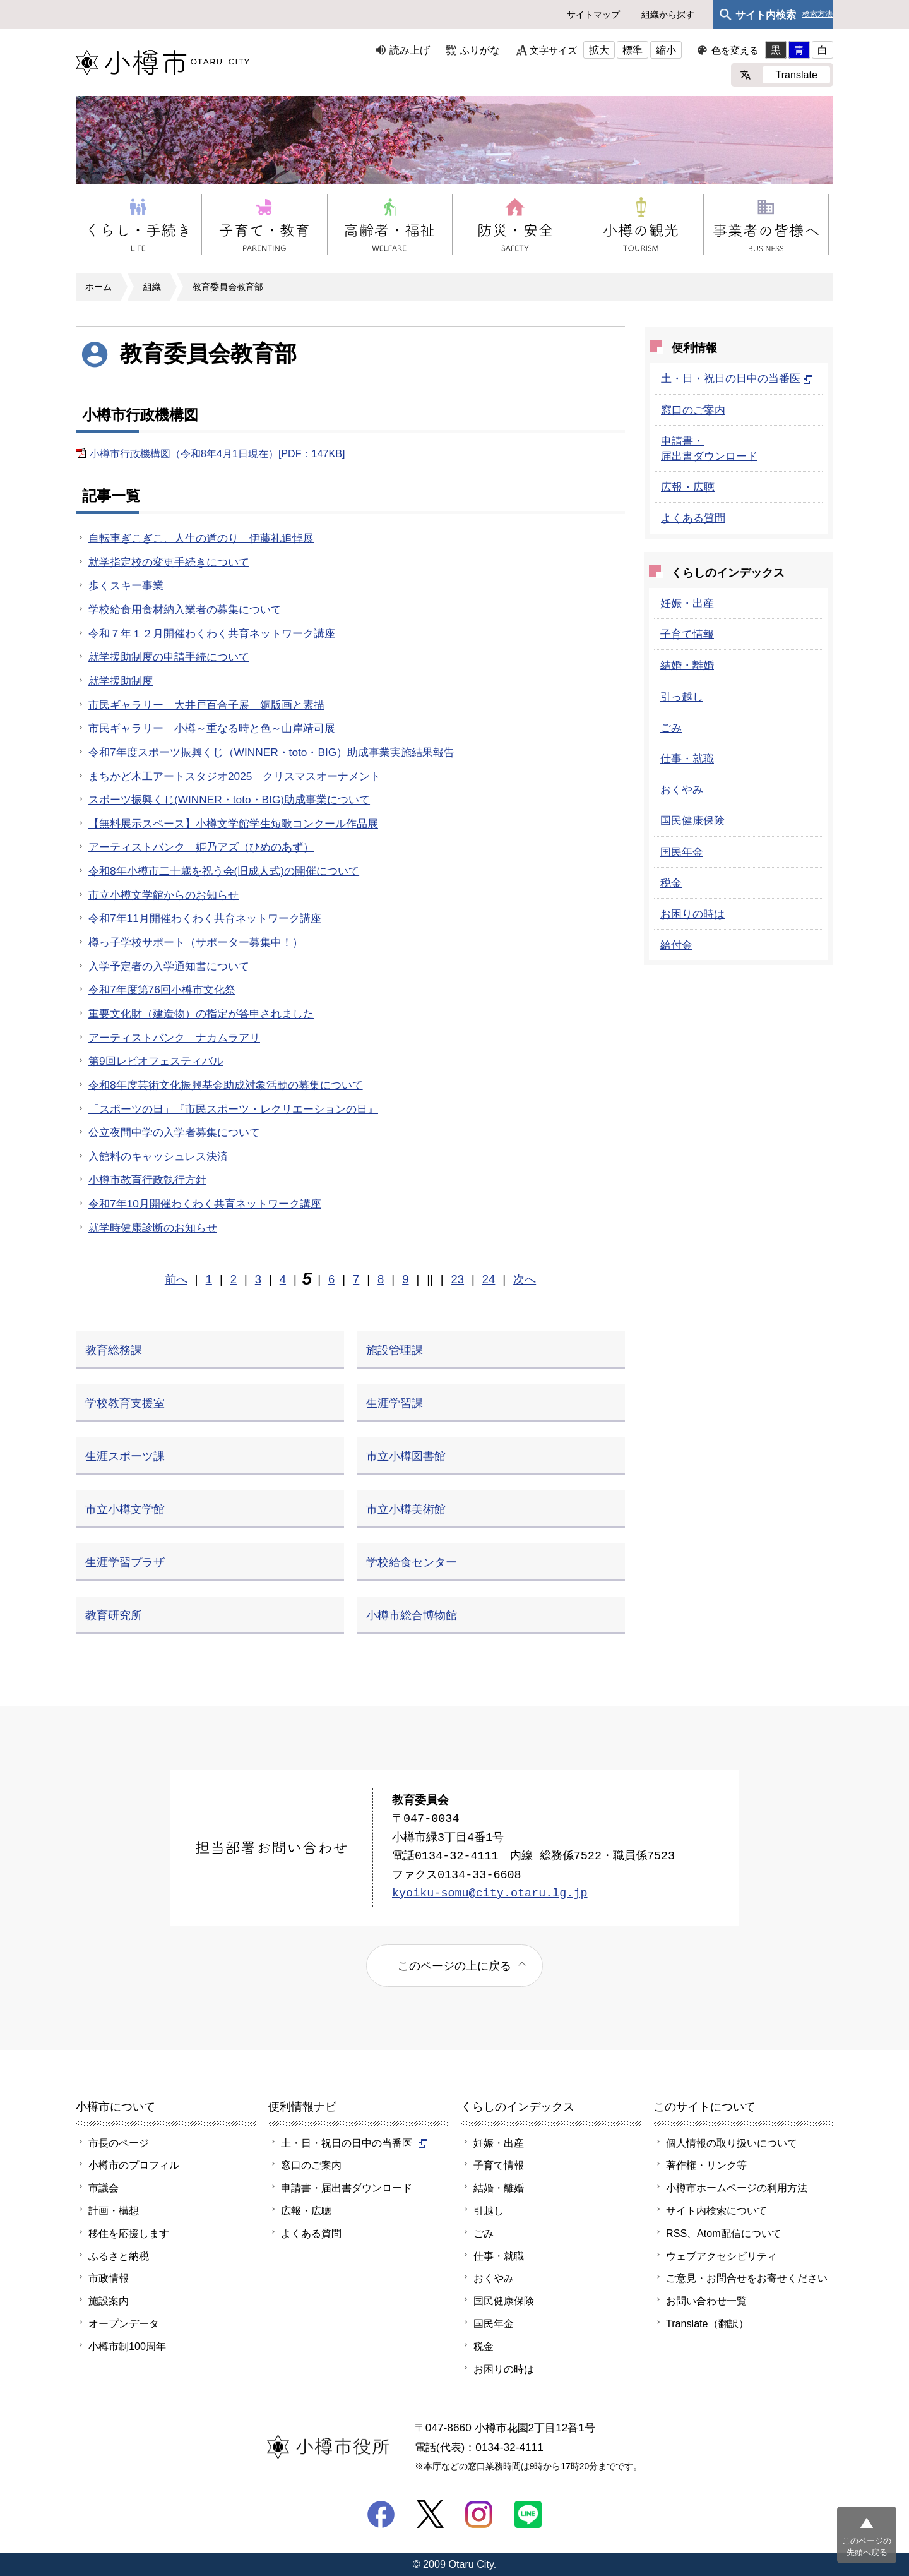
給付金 (676, 944)
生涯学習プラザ (125, 1562)
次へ (524, 1279)
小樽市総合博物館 (411, 1615)
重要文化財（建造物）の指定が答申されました (201, 1013)
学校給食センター (411, 1562)
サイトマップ (593, 14)
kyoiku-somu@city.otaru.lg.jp (490, 1894)
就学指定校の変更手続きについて (168, 562)
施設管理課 (394, 1350)
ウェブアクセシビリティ (721, 2255)
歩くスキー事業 (125, 585)
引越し (488, 2210)
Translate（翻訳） (707, 2323)
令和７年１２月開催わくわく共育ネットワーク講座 (211, 633)
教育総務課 (113, 1350)
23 (458, 1279)
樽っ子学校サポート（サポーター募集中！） (195, 942)
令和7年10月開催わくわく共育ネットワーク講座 (204, 1203)
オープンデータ (123, 2323)
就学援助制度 (120, 680)
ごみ (671, 727)
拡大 (599, 50)
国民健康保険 (692, 820)
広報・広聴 (688, 487)
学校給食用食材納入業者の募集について (185, 609)
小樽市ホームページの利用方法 (736, 2187)
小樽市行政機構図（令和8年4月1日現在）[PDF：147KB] (217, 453)
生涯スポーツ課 (125, 1456)
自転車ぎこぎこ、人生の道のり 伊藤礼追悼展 (201, 538)
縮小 (666, 50)
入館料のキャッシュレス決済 (158, 1156)
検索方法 (817, 14)
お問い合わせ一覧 (706, 2300)
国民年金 (681, 852)
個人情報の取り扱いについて (731, 2142)
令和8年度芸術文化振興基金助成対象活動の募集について (225, 1085)
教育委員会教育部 (228, 287)
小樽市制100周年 (127, 2346)
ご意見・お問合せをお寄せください (747, 2278)
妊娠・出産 (687, 603)
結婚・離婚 (687, 665)
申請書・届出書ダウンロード (346, 2187)
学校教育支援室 (125, 1403)
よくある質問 (693, 518)
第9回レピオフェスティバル (155, 1061)
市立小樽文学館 (125, 1509)
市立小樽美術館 (406, 1509)
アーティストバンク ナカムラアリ (174, 1037)
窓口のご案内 (693, 410)
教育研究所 (113, 1615)
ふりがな (480, 50)
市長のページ (118, 2142)
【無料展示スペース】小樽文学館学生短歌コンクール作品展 (233, 823)
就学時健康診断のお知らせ (152, 1227)
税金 (671, 883)
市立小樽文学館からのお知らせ (163, 895)
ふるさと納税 (118, 2255)
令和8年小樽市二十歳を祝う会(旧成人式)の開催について (223, 871)
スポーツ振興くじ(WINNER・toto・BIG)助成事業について (229, 799)
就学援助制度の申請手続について (168, 656)
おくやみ (681, 789)
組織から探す (667, 14)
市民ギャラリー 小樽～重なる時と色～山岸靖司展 (211, 728)
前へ (176, 1279)
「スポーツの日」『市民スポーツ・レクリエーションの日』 (233, 1109)
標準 (632, 50)
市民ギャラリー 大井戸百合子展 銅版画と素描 (206, 704)
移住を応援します (128, 2233)
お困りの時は (692, 914)
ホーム (98, 287)
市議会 (103, 2187)
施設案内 (108, 2300)
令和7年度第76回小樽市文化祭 (161, 989)
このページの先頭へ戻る (866, 2546)
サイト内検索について (716, 2210)
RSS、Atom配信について (723, 2233)
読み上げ (409, 50)
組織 (152, 287)
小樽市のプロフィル (133, 2165)
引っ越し (681, 696)
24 (489, 1279)
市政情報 (108, 2278)
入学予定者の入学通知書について (168, 966)
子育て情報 (687, 634)
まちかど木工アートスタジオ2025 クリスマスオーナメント (234, 776)
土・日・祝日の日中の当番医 (737, 378)
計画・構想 (113, 2210)
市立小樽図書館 (406, 1456)
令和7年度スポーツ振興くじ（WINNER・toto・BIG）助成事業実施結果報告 (271, 752)
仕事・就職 (687, 758)
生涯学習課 (394, 1403)
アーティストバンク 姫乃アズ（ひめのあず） (201, 847)
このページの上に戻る (454, 1965)
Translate (796, 74)
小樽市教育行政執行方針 (147, 1179)
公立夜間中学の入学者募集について (174, 1132)
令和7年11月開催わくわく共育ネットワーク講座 (204, 918)
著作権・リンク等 (706, 2165)
